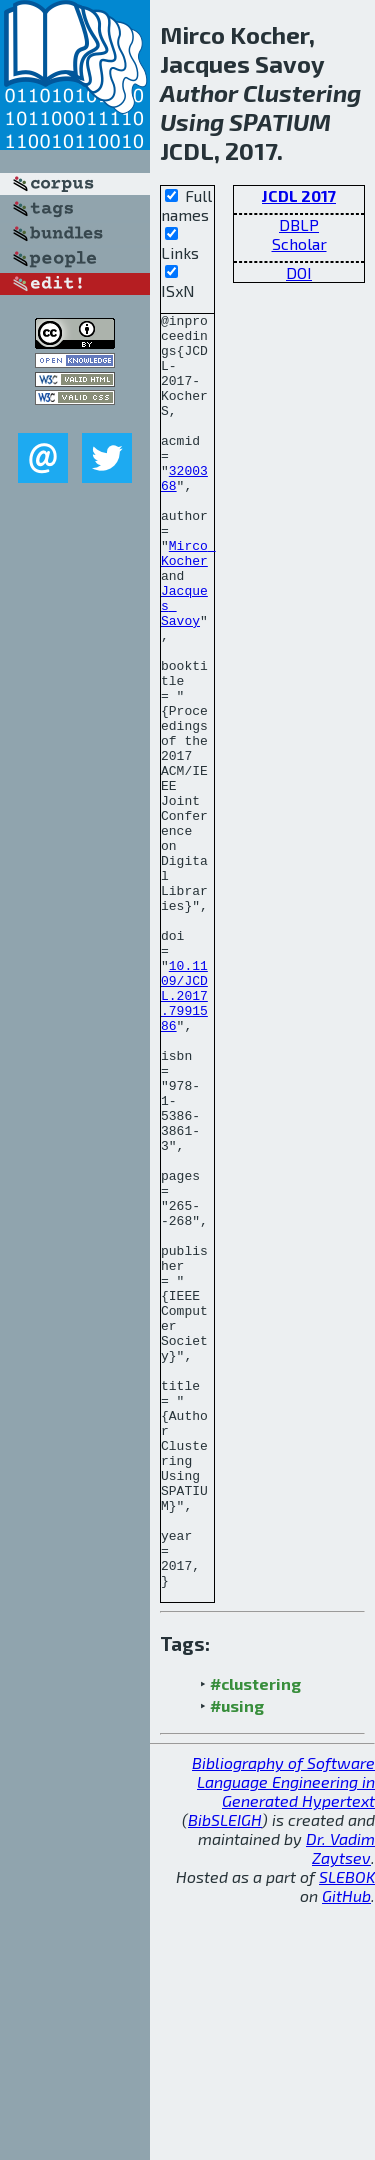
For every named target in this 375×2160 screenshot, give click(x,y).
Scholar (299, 243)
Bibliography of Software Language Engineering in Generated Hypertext (283, 2036)
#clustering (255, 1938)
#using (237, 1960)
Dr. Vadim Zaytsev (340, 2103)
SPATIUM (280, 121)
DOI (299, 272)
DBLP (299, 224)
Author (199, 92)
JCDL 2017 (299, 195)
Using (192, 121)
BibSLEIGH (225, 2074)
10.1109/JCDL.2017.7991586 (184, 1133)
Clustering (302, 92)
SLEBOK (347, 2131)
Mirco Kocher (188, 602)
